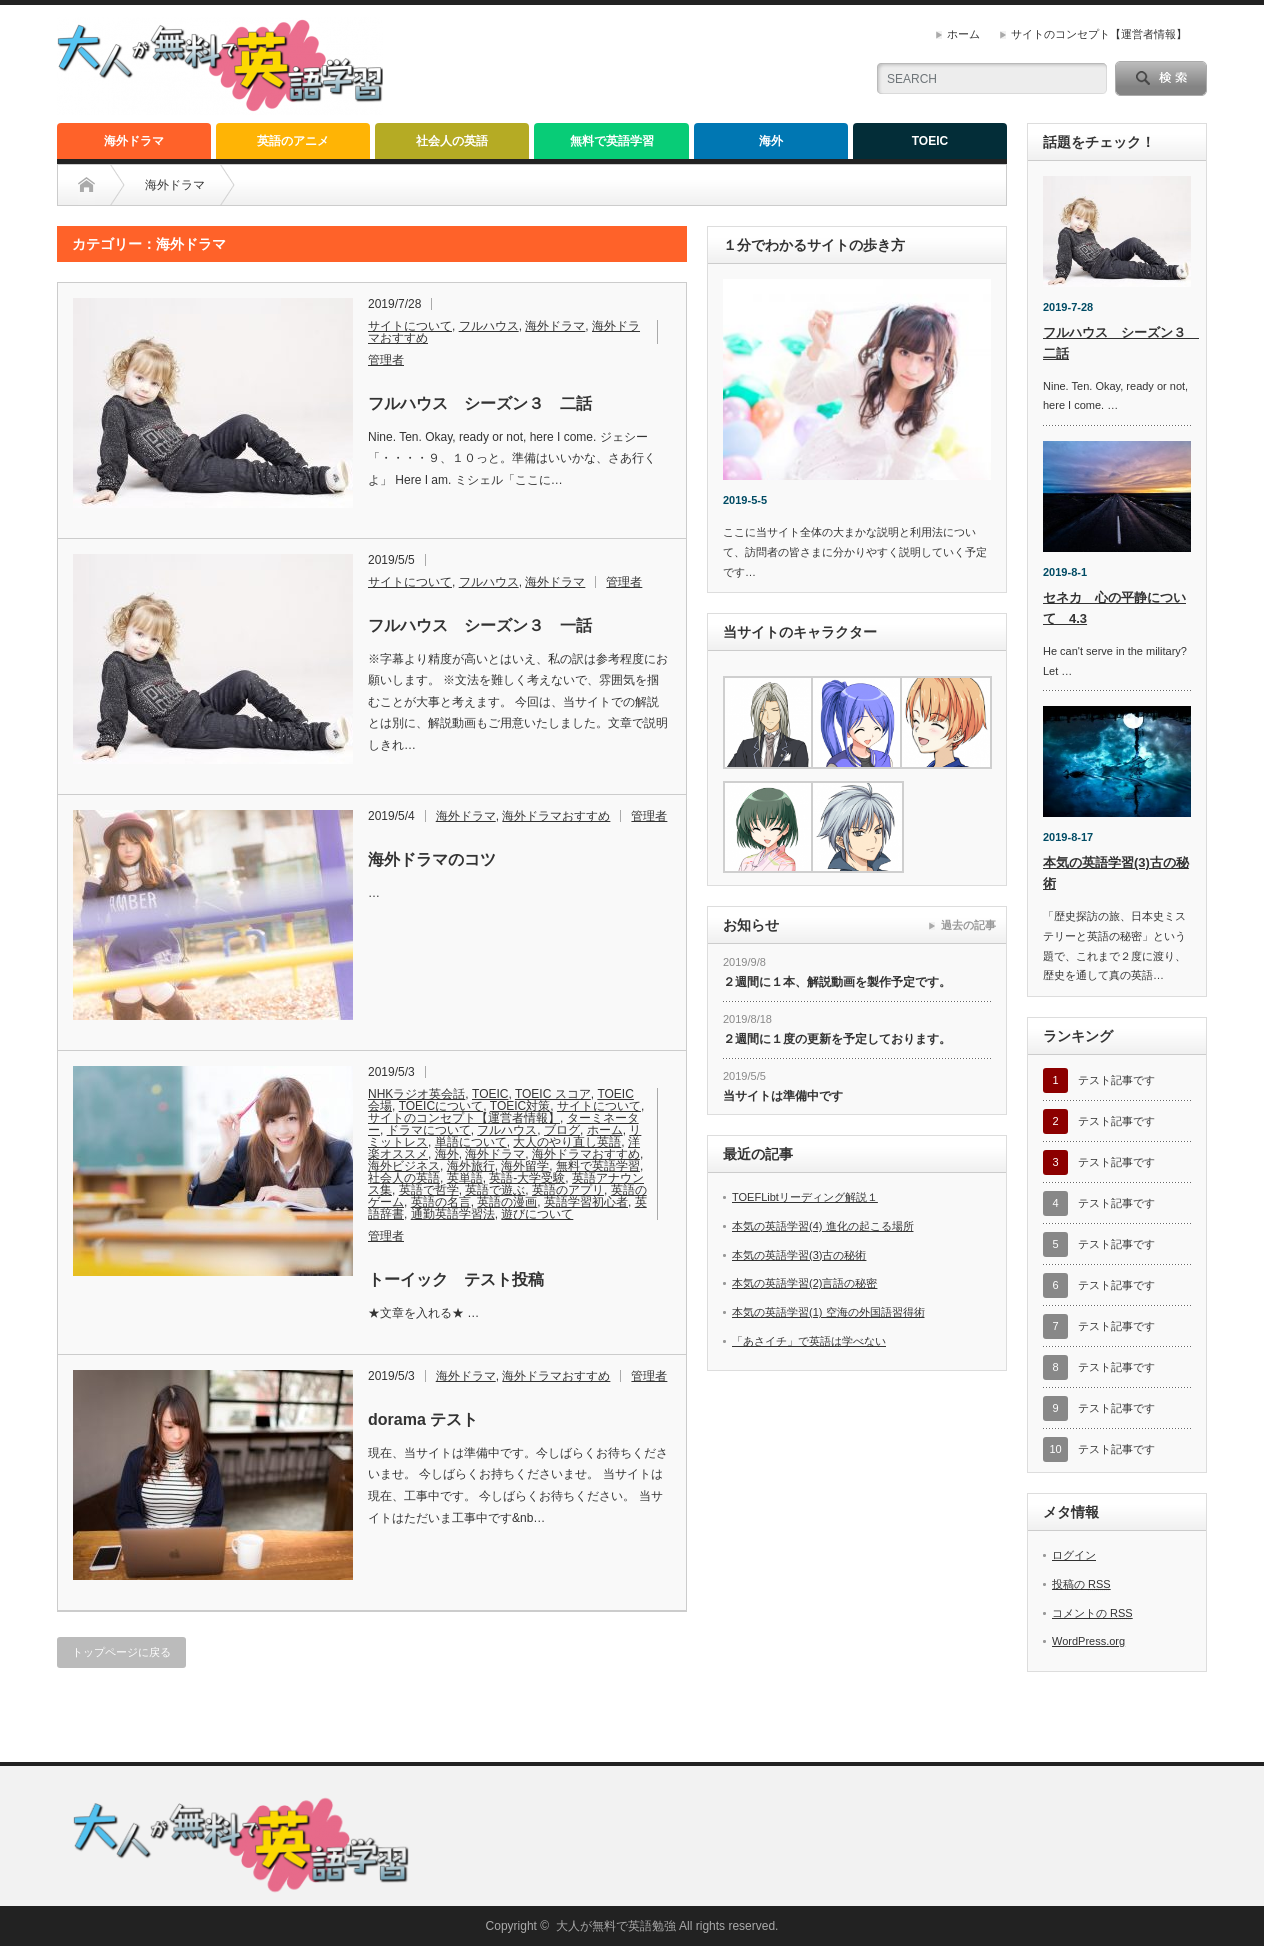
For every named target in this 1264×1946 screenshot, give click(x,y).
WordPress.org (1088, 1641)
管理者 (386, 360)
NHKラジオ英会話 (416, 1094)
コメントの (1092, 1613)
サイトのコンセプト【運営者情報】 (1099, 34)
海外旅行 (471, 1166)
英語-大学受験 (527, 1178)
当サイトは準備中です (783, 1096)
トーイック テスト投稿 (456, 1279)
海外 (771, 141)
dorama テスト (423, 1419)
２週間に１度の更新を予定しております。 (837, 1039)
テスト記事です (1116, 1080)
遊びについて (537, 1214)
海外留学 (525, 1166)
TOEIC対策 (520, 1106)
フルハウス (489, 326)
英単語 (465, 1178)
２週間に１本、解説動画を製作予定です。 (837, 982)
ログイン (1074, 1555)
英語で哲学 (429, 1190)
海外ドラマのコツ (432, 859)
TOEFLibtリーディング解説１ (805, 1197)
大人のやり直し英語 (567, 1142)
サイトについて (410, 326)
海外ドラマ (134, 141)
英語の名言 (441, 1202)
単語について (471, 1142)
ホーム (963, 34)
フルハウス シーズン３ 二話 (480, 403)
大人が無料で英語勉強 (616, 1926)
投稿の (1081, 1584)
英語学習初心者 (586, 1202)
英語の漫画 (507, 1202)
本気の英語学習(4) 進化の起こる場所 (823, 1226)
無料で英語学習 (612, 141)
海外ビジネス (404, 1166)
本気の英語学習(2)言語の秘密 (804, 1283)
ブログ (562, 1130)
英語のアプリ (568, 1190)
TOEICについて (441, 1106)
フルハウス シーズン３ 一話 (480, 625)
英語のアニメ (293, 141)
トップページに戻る (121, 1652)
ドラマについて (429, 1130)
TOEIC (930, 141)
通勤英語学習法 (453, 1214)
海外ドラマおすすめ (556, 816)
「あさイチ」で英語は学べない (809, 1341)
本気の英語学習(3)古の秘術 (799, 1255)
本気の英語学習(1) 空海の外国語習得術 (828, 1312)
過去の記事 (968, 925)
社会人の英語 (452, 141)
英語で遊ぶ (495, 1190)
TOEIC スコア (553, 1094)
